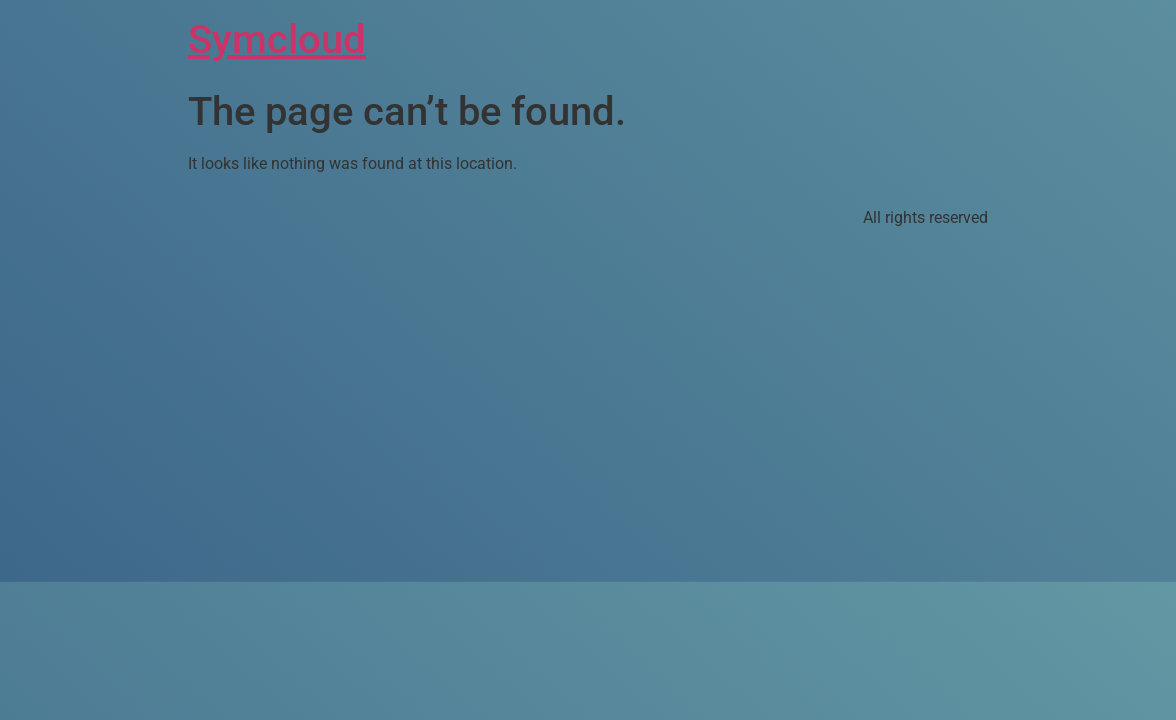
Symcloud (277, 39)
